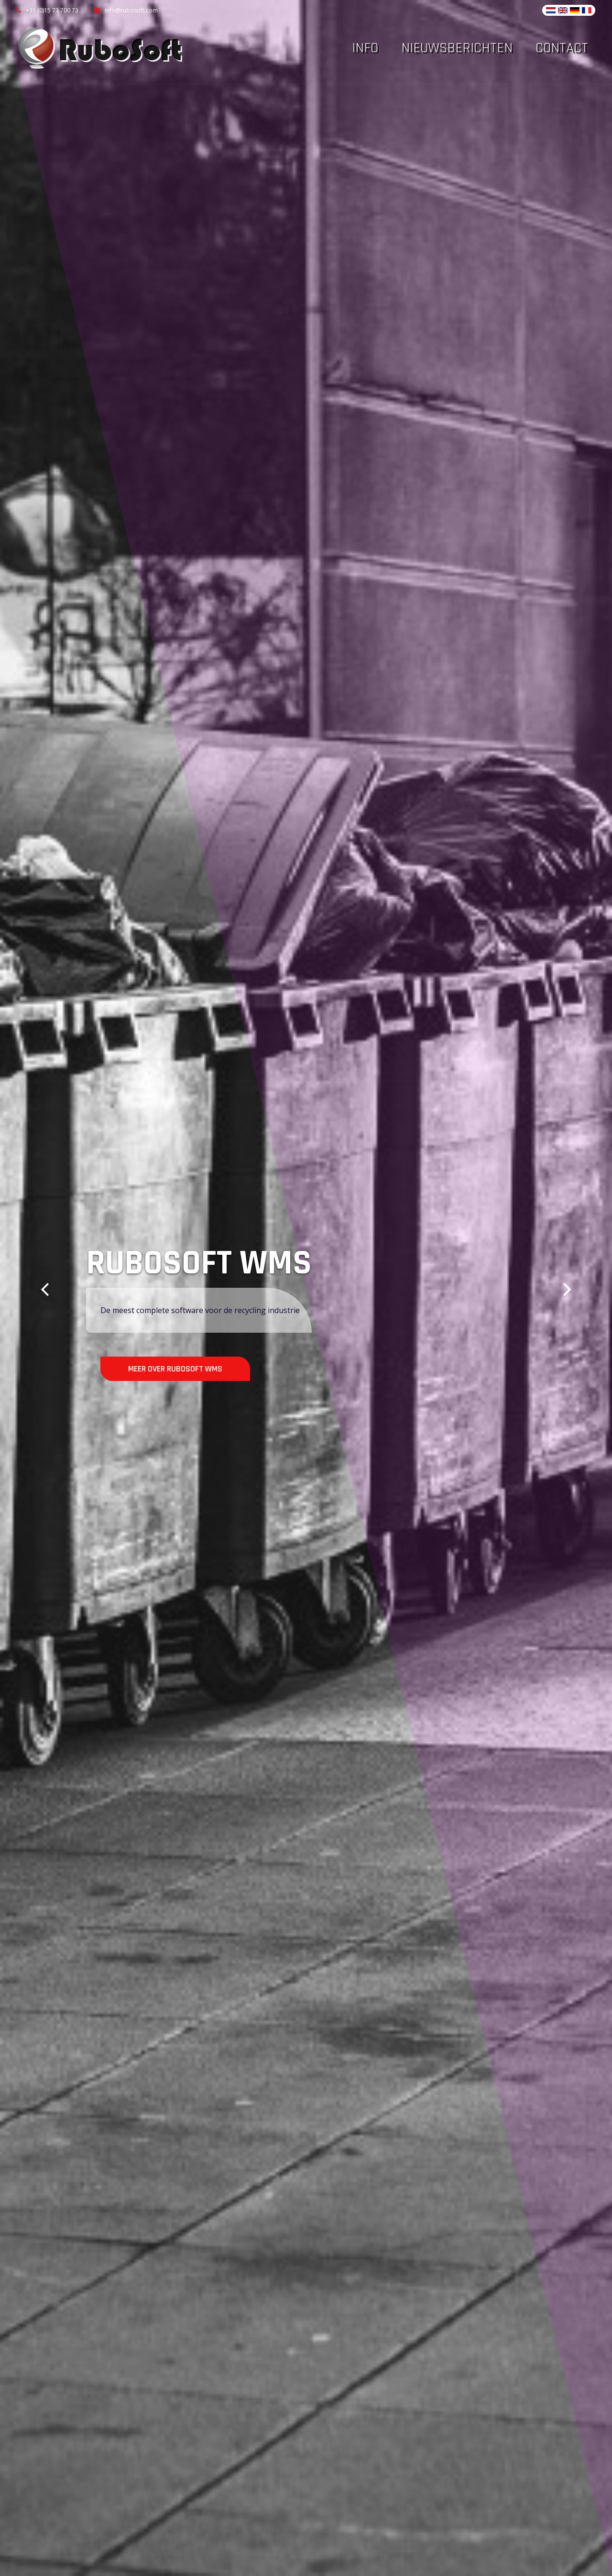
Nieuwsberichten (457, 48)
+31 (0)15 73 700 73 (47, 10)
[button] (45, 1288)
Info (365, 48)
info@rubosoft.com (126, 10)
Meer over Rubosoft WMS (175, 1368)
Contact (562, 48)
